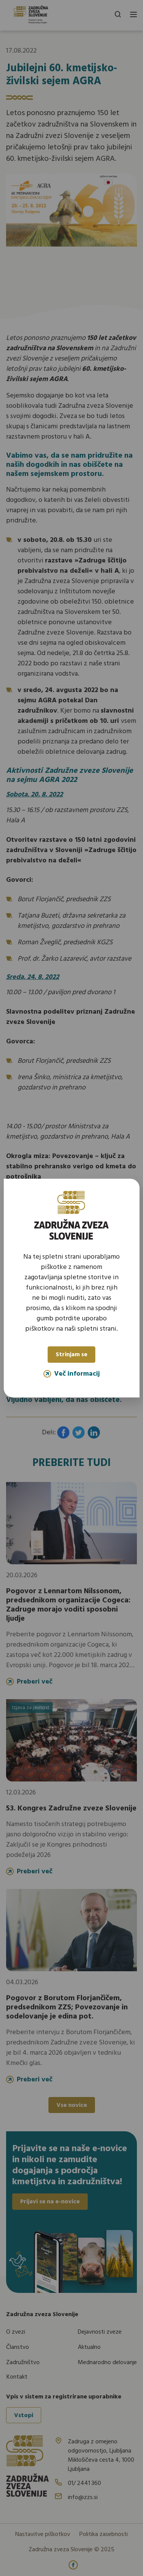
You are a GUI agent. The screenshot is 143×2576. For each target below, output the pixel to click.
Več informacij (71, 1373)
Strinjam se (71, 1355)
